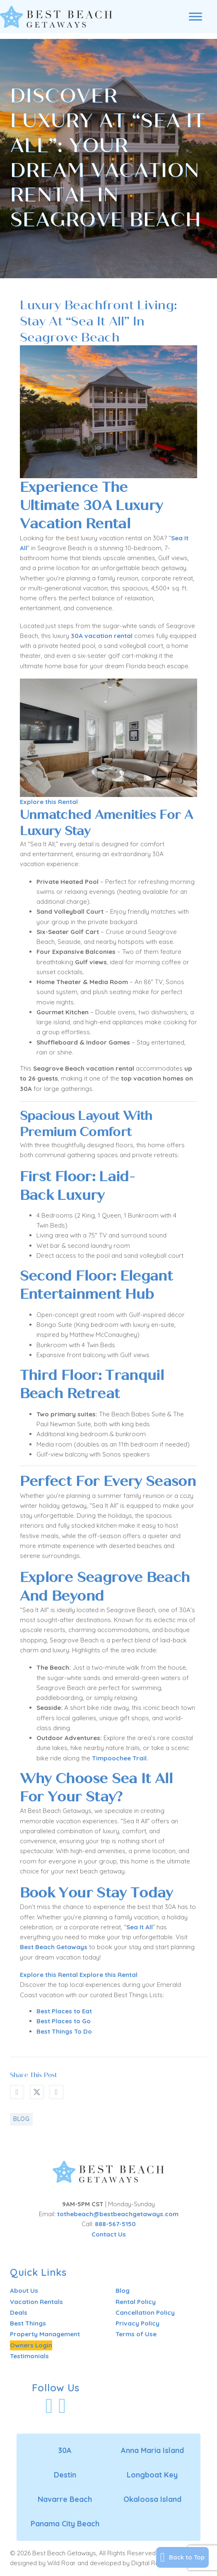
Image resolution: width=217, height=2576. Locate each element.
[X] (37, 2092)
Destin (65, 2475)
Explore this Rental (49, 802)
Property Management (45, 2334)
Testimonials (29, 2356)
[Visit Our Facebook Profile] (49, 2405)
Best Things (28, 2323)
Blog (21, 2119)
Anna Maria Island (152, 2450)
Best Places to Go (63, 2021)
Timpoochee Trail (119, 1758)
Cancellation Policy (145, 2312)
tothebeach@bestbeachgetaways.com (117, 2214)
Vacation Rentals (36, 2302)
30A (65, 2450)
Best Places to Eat (64, 2011)
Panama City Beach (65, 2523)
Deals (18, 2312)
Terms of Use (136, 2334)
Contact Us (109, 2234)
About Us (24, 2290)
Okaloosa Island (152, 2499)
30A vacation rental (102, 636)
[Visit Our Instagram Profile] (62, 2405)
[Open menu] (195, 16)
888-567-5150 (115, 2224)
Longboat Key (152, 2475)
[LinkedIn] (56, 2092)
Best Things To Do (64, 2031)
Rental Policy (136, 2302)
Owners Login (31, 2345)
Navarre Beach (65, 2499)
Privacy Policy (137, 2323)
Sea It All (139, 1927)
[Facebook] (17, 2092)
